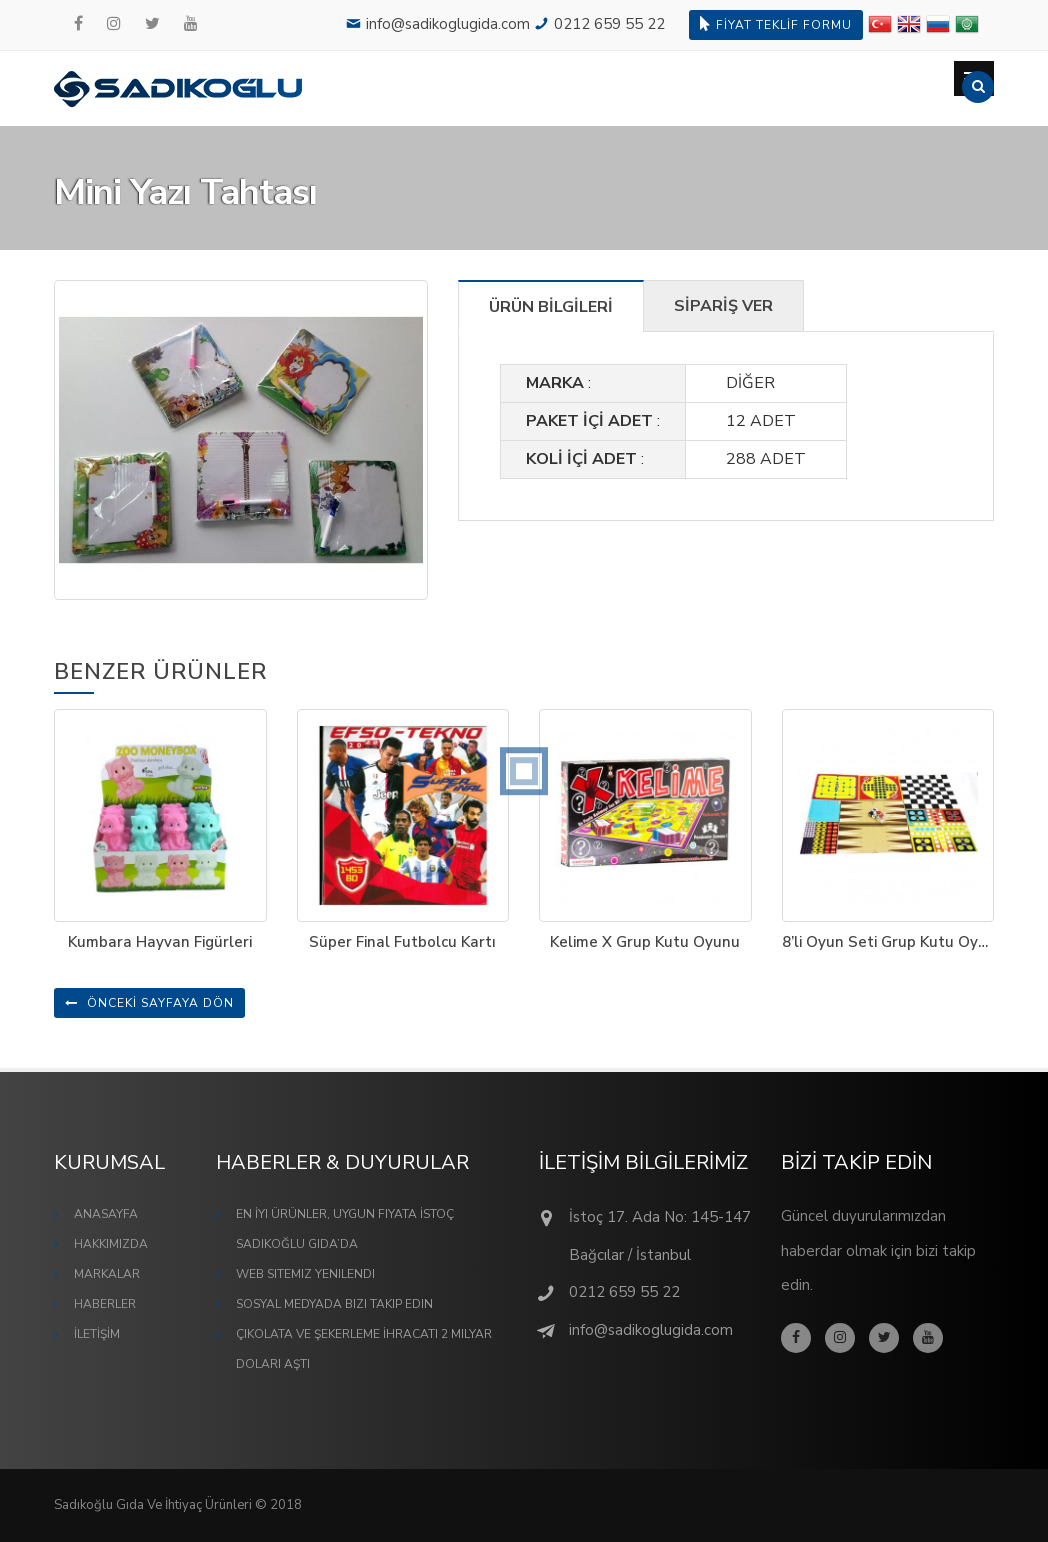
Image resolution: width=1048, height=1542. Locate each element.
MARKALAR (107, 1274)
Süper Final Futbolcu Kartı (402, 942)
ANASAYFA (106, 1214)
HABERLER (105, 1304)
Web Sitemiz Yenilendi (305, 1274)
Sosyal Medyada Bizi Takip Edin (334, 1304)
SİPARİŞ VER (723, 306)
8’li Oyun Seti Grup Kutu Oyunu (893, 942)
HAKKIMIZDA (111, 1244)
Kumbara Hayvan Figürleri (160, 942)
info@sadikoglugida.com (448, 24)
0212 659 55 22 (609, 24)
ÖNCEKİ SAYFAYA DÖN (149, 1003)
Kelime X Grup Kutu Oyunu (645, 942)
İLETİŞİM (97, 1334)
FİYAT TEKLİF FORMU (776, 24)
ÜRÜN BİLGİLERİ (551, 307)
